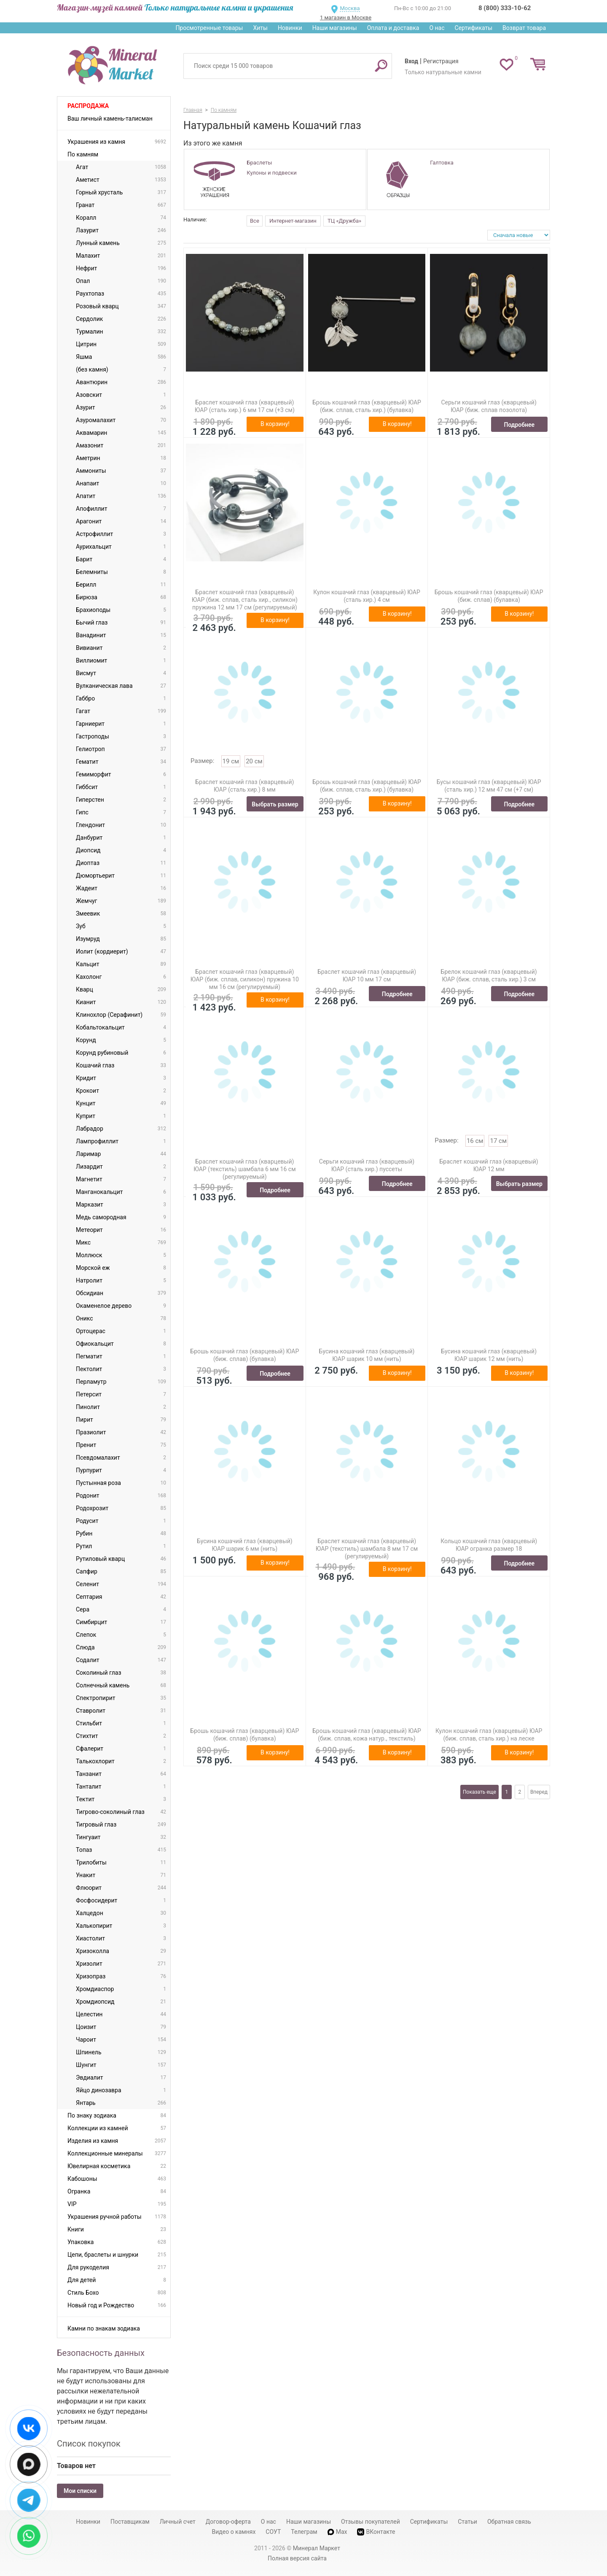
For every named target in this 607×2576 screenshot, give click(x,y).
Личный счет (178, 2521)
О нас (436, 27)
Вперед (539, 1792)
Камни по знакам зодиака (103, 2328)
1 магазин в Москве (345, 17)
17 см (498, 1141)
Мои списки (80, 2490)
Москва (350, 8)
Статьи (467, 2521)
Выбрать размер (275, 804)
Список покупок (89, 2444)
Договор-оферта (228, 2521)
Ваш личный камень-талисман (110, 118)
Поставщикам (130, 2521)
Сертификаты (474, 27)
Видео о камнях (234, 2531)
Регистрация (441, 61)
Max (337, 2531)
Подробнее (519, 424)
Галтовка (441, 162)
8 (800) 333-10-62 (504, 8)
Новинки (290, 27)
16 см (475, 1141)
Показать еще (479, 1792)
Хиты (260, 27)
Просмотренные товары (209, 27)
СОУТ (273, 2531)
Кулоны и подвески (271, 173)
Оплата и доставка (393, 27)
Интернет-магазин (293, 221)
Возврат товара (524, 27)
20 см (254, 761)
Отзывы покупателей (370, 2521)
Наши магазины (334, 27)
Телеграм (304, 2531)
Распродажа (88, 105)
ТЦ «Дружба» (344, 221)
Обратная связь (509, 2521)
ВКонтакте (376, 2532)
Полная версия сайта (297, 2558)
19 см (231, 761)
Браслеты (259, 162)
